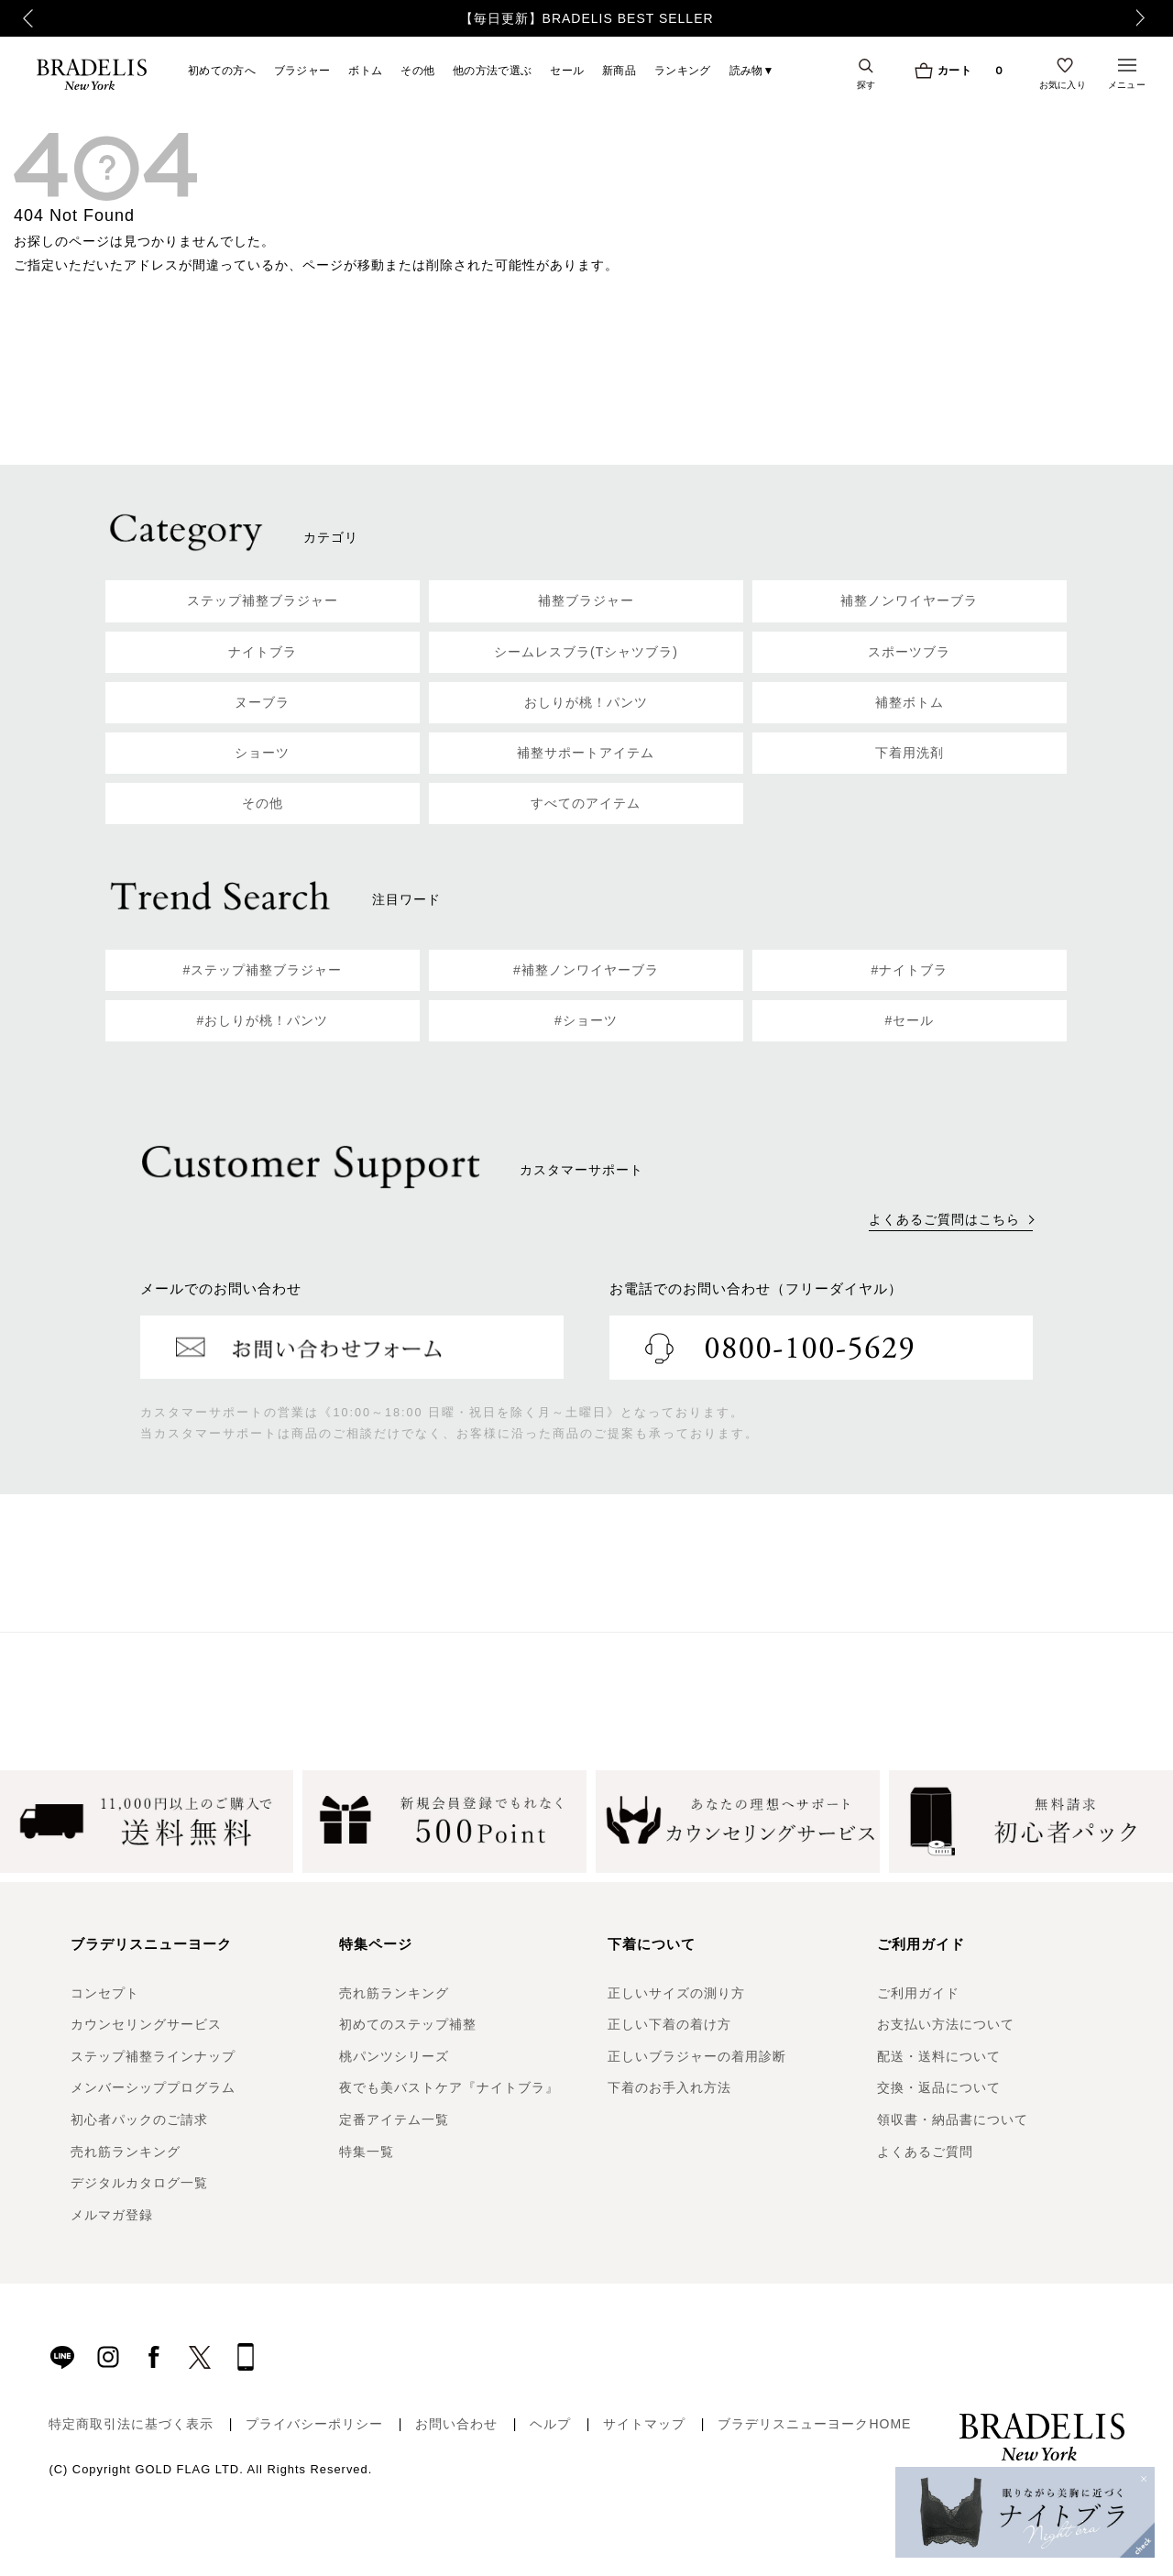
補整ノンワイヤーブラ (909, 600)
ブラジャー (302, 70)
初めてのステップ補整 (408, 2024)
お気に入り (1063, 84)
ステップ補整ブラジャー (262, 600)
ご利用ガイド (918, 1993)
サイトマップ (644, 2423)
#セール (910, 1020)
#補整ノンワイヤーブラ (586, 970)
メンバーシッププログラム (153, 2087)
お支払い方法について (945, 2024)
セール (567, 70)
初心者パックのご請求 (139, 2119)
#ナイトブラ (910, 970)
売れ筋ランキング (126, 2151)
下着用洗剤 (909, 752)
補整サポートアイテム (585, 752)
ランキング (682, 70)
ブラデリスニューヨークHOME (814, 2423)
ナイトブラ (262, 651)
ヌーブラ (262, 702)
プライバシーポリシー (314, 2423)
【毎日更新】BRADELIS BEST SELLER (587, 18)
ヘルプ (550, 2423)
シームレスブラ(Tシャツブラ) (586, 651)
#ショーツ (586, 1020)
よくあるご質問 (925, 2151)
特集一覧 (366, 2151)
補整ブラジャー (586, 600)
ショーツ (262, 752)
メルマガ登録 (112, 2214)
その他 (417, 70)
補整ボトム (909, 702)
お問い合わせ (456, 2423)
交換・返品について (939, 2087)
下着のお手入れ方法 (669, 2087)
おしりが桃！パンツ (586, 702)
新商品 (619, 70)
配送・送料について (939, 2056)
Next (1150, 18)
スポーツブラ (909, 651)
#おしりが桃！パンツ (263, 1020)
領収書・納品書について (952, 2119)
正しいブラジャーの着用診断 (697, 2056)
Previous (19, 18)
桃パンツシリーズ (394, 2056)
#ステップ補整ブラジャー (263, 970)
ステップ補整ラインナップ (153, 2056)
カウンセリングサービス (146, 2024)
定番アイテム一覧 (394, 2119)
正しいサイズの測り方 (676, 1993)
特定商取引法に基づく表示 (131, 2423)
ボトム (365, 70)
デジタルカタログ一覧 (139, 2182)
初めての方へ (222, 70)
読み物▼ (751, 70)
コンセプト (105, 1993)
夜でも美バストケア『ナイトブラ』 (449, 2087)
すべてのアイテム (586, 803)
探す (866, 84)
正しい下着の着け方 (669, 2024)
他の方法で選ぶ (492, 70)
